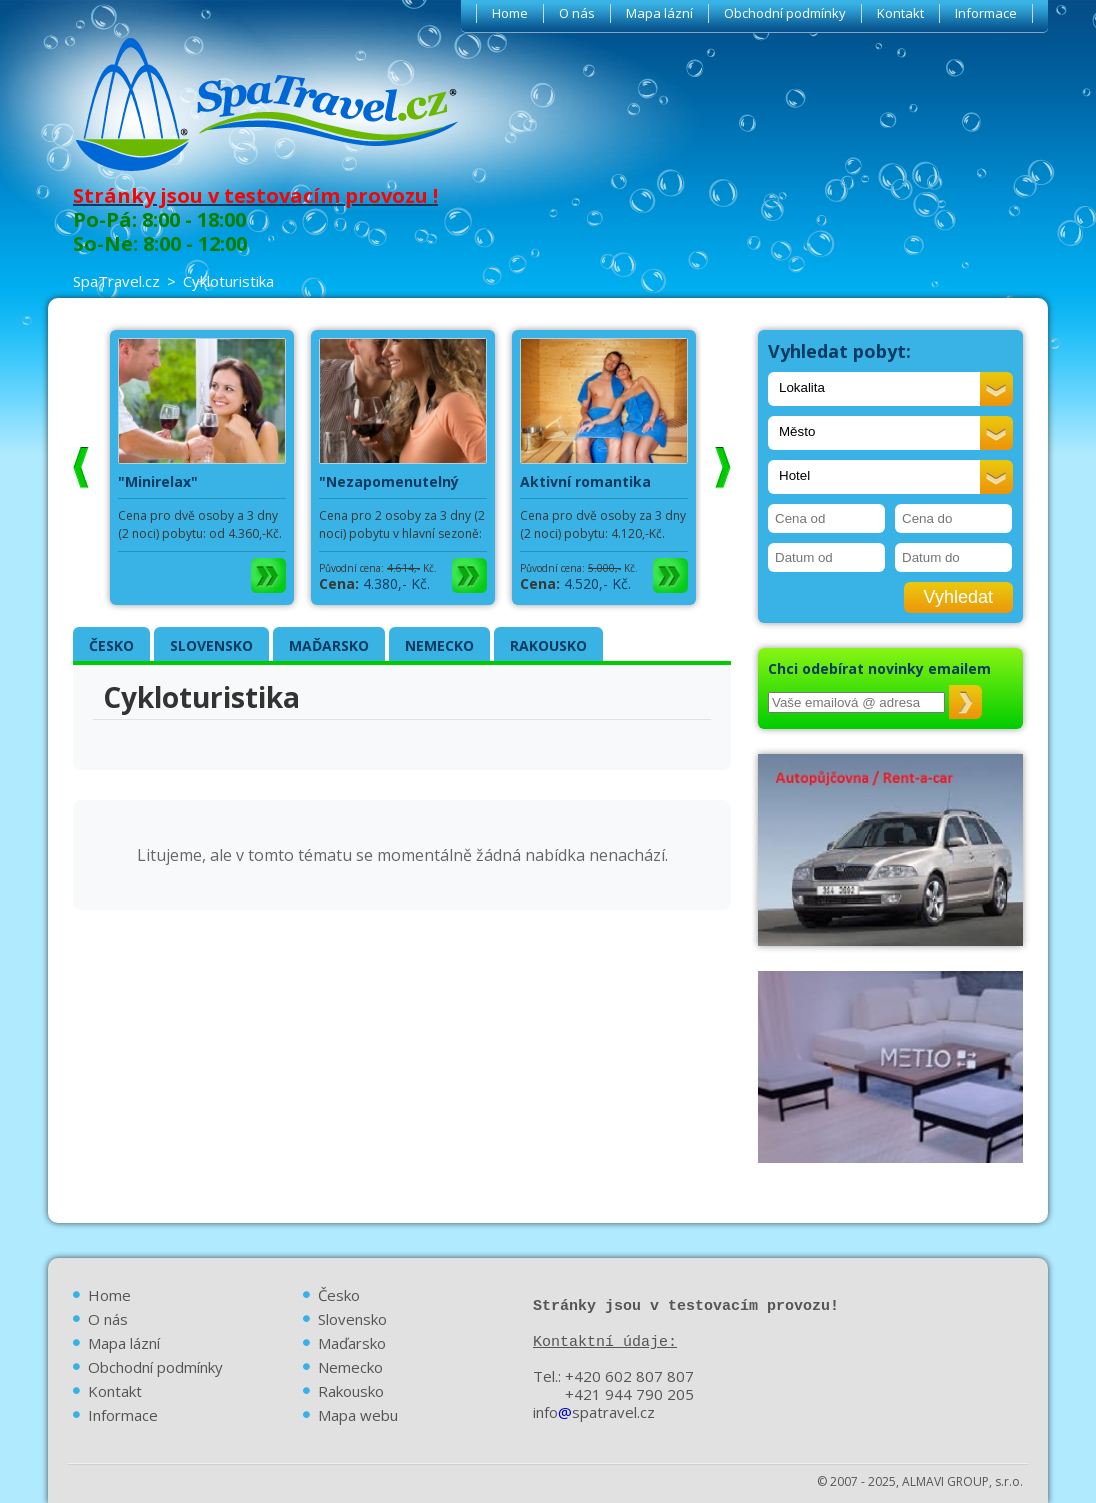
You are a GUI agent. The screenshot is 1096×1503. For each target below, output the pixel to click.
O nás (577, 13)
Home (510, 13)
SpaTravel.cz (116, 281)
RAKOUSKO (548, 645)
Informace (986, 13)
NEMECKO (439, 645)
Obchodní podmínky (785, 13)
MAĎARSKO (329, 645)
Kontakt (900, 13)
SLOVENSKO (211, 645)
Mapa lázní (659, 13)
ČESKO (111, 645)
